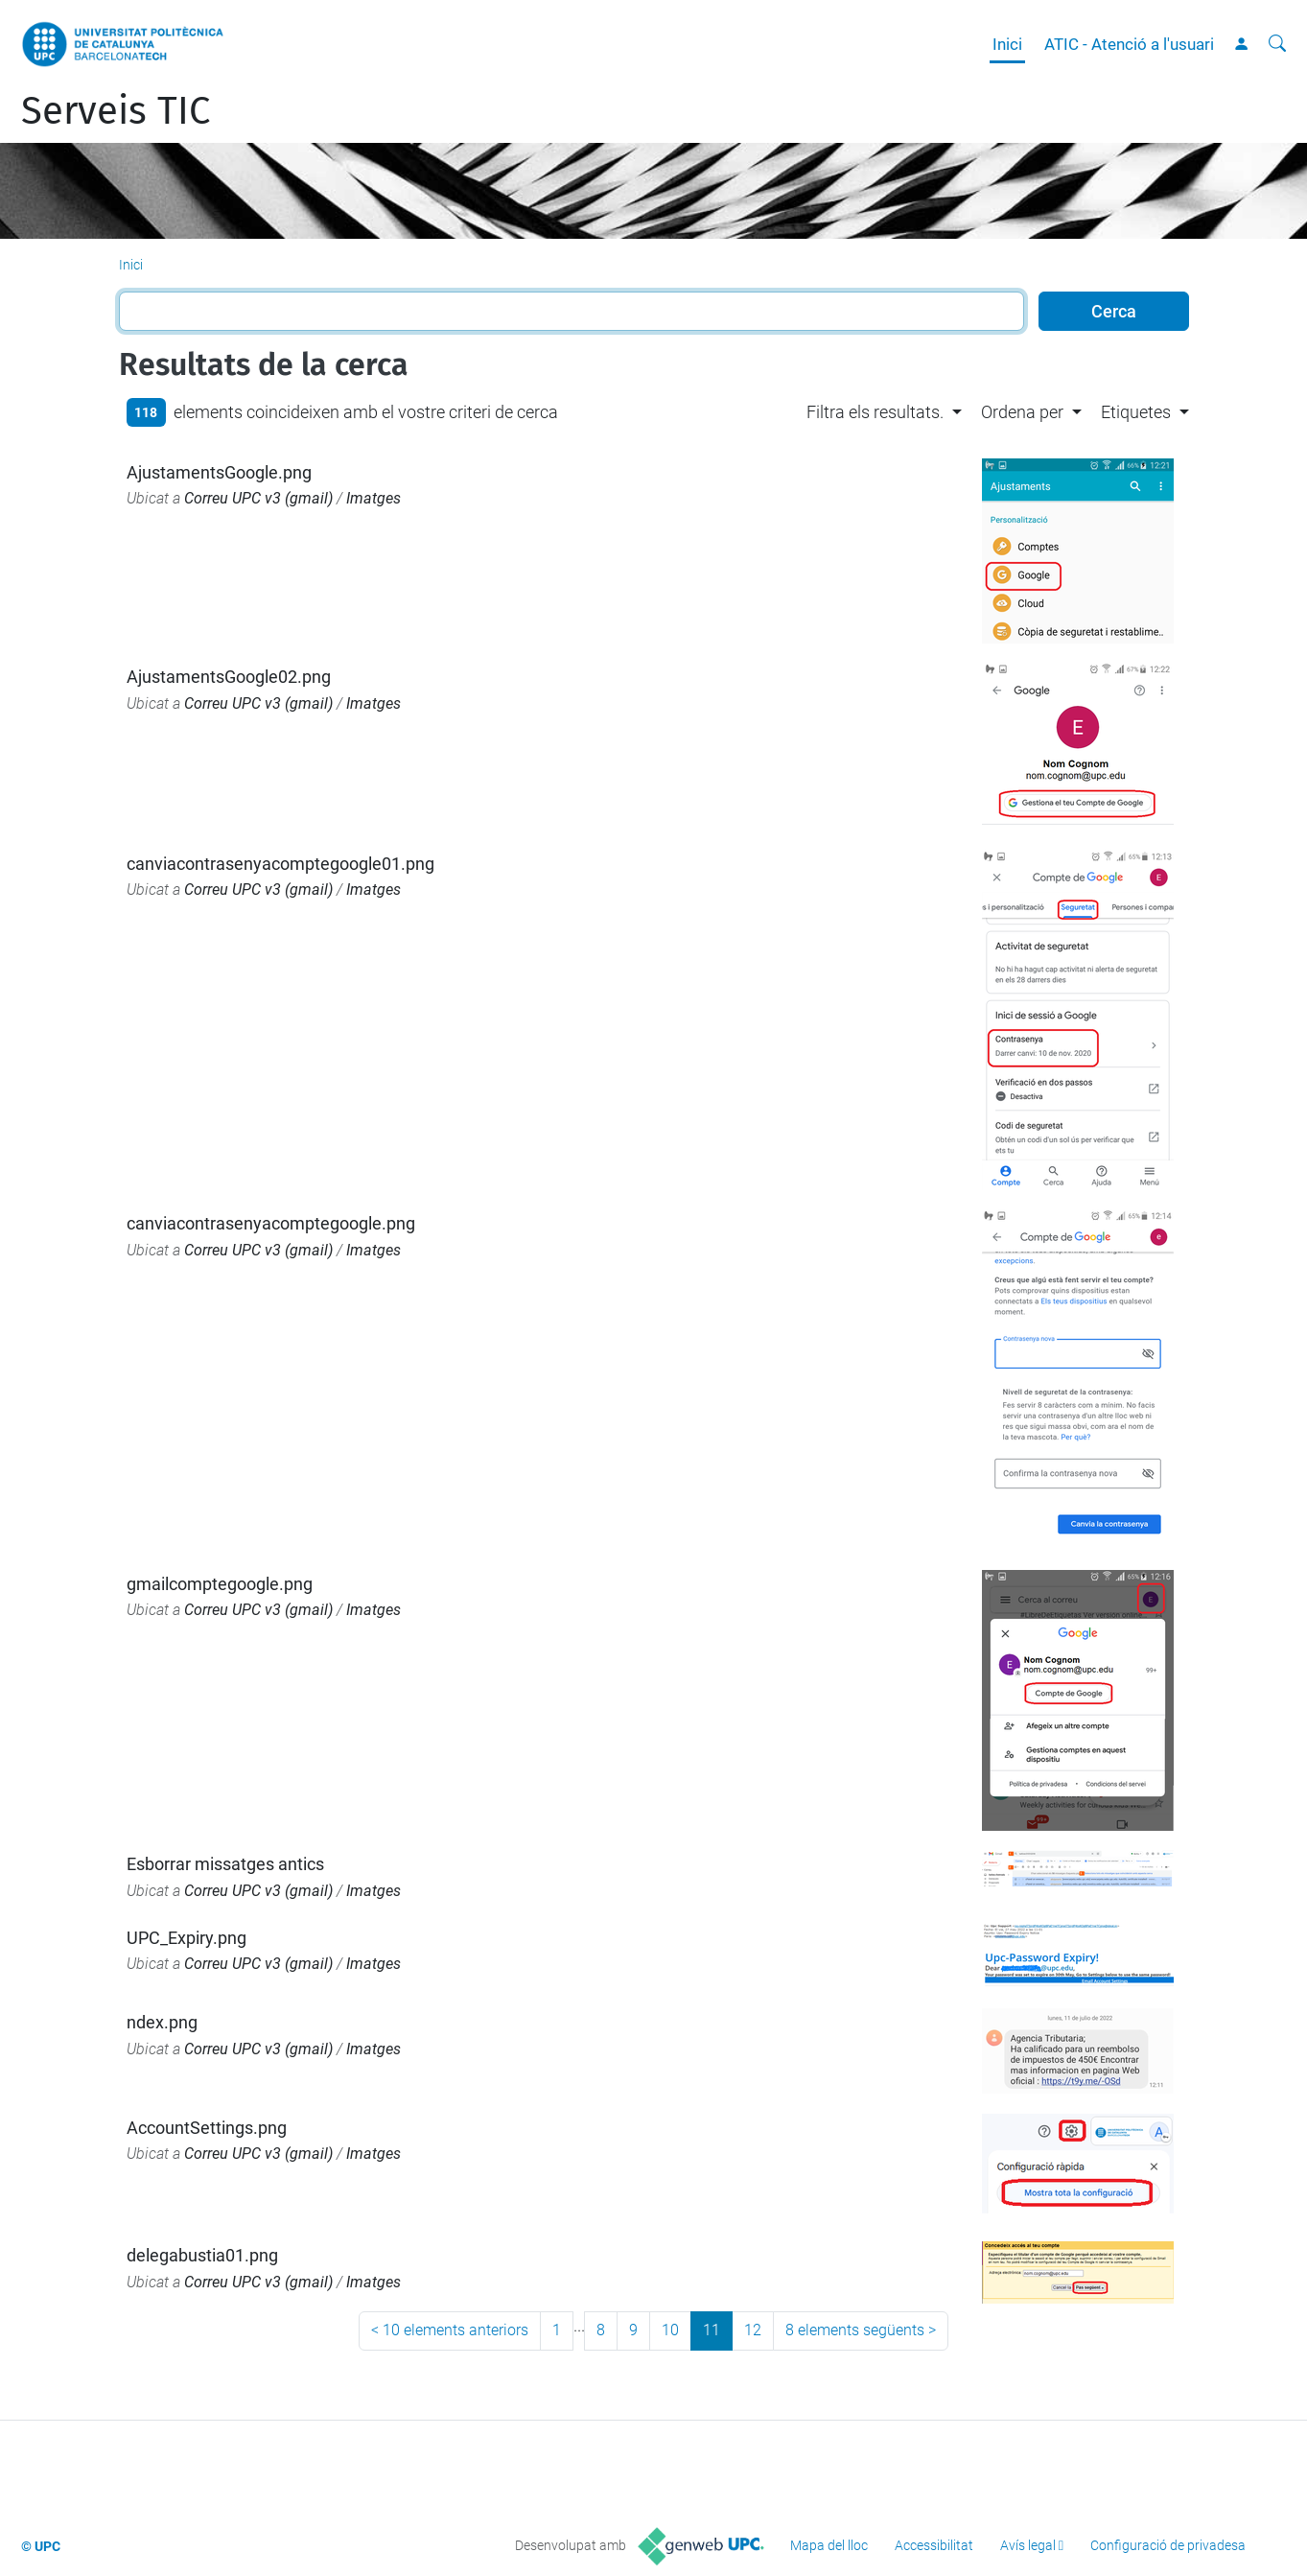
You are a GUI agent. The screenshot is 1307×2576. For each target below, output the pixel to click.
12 (752, 2330)
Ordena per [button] (1022, 412)
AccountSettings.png (207, 2128)
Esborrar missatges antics (225, 1864)
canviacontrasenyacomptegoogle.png (271, 1223)
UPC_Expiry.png (186, 1938)
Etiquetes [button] (1136, 412)
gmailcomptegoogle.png (220, 1584)
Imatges (373, 498)
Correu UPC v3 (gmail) (258, 498)
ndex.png (162, 2022)
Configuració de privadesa (1168, 2545)
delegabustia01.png (202, 2255)
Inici (1007, 44)
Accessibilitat (934, 2545)
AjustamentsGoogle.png (219, 472)
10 (670, 2330)
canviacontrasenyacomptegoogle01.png (280, 864)
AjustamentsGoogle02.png (229, 677)
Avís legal (1028, 2545)
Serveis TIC (115, 111)
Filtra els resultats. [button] (875, 412)
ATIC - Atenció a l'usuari (1129, 44)
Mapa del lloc (829, 2545)
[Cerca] (1277, 44)
